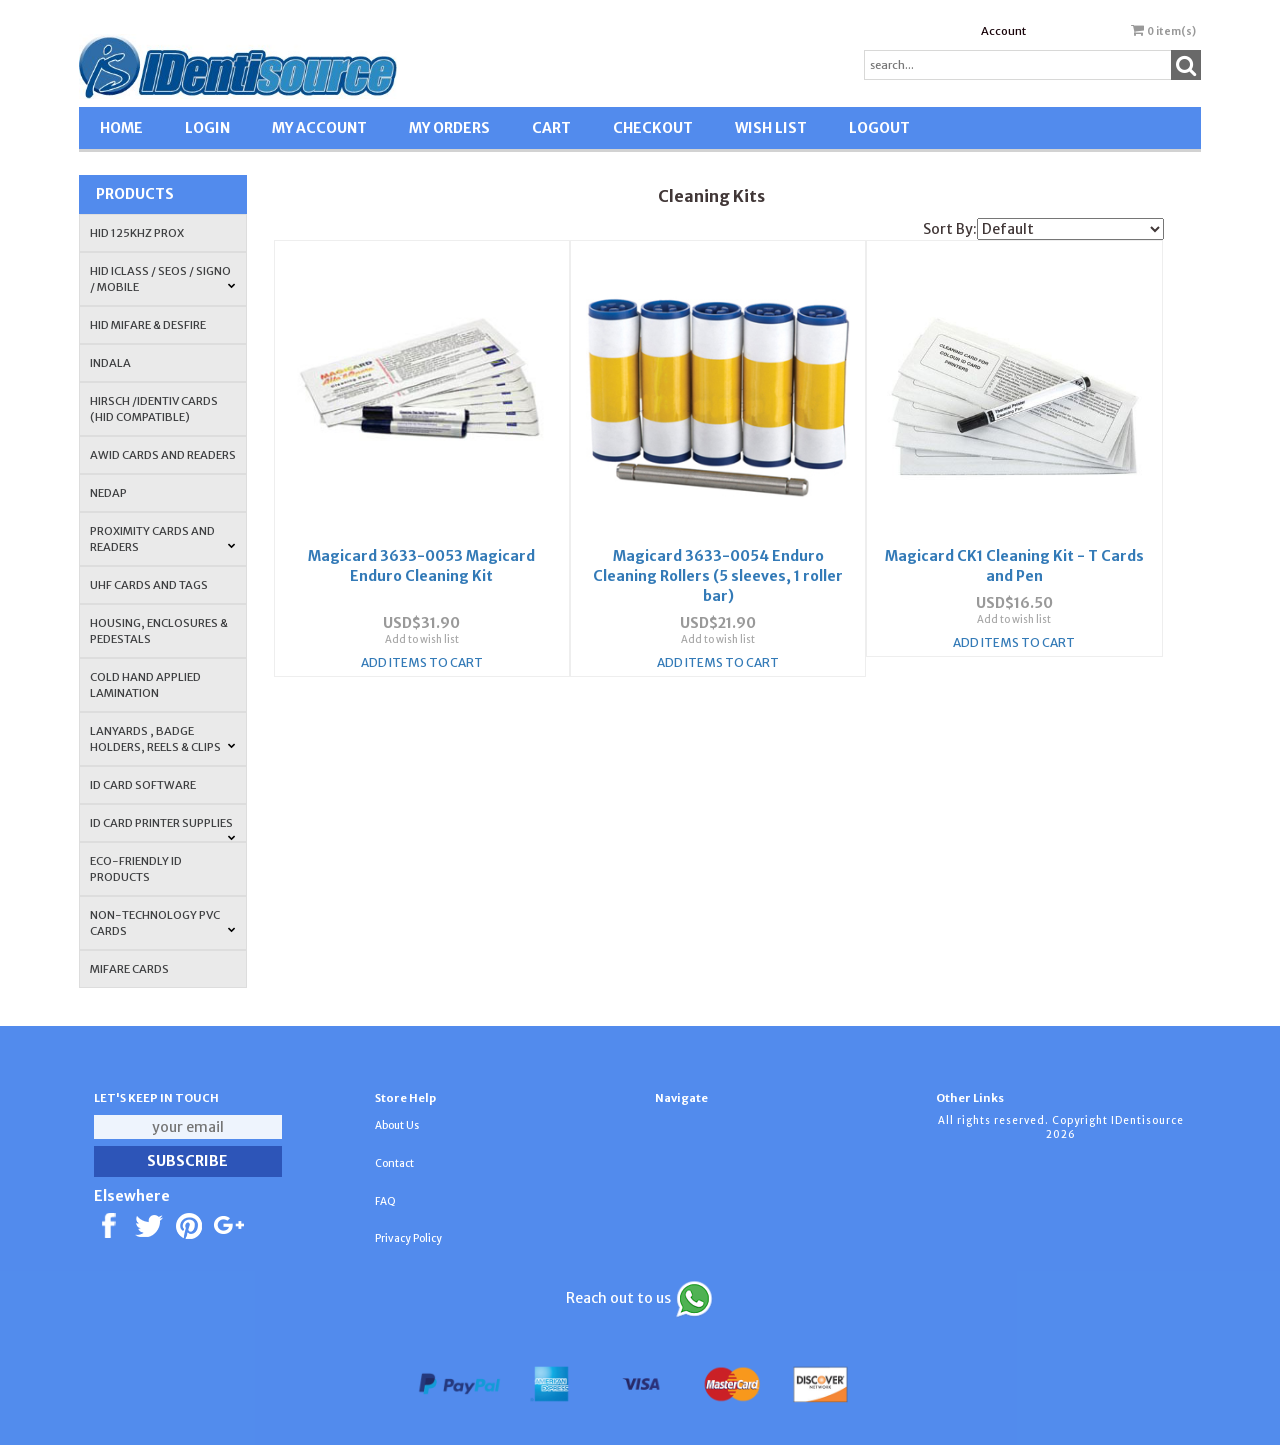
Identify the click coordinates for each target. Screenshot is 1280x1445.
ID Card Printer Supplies (163, 829)
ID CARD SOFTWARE (143, 785)
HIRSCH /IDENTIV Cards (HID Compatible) (154, 409)
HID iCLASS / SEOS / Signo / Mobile (163, 279)
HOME (121, 128)
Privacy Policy (408, 1238)
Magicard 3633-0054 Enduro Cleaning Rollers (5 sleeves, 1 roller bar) (718, 566)
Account (1003, 31)
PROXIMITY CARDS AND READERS (163, 539)
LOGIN (207, 128)
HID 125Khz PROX (137, 233)
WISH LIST (771, 128)
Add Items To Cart (422, 652)
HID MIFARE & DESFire (148, 325)
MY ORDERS (449, 128)
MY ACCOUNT (319, 128)
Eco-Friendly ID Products (136, 869)
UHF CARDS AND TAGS (149, 585)
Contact (394, 1163)
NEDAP (108, 493)
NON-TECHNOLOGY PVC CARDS (163, 923)
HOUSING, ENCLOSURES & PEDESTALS (159, 631)
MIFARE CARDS (129, 969)
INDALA (110, 363)
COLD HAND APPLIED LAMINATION (145, 685)
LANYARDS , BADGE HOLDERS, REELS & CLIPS (163, 739)
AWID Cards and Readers (163, 455)
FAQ (385, 1201)
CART (551, 128)
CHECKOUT (653, 128)
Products (135, 194)
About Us (397, 1125)
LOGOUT (879, 128)
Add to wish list (422, 629)
